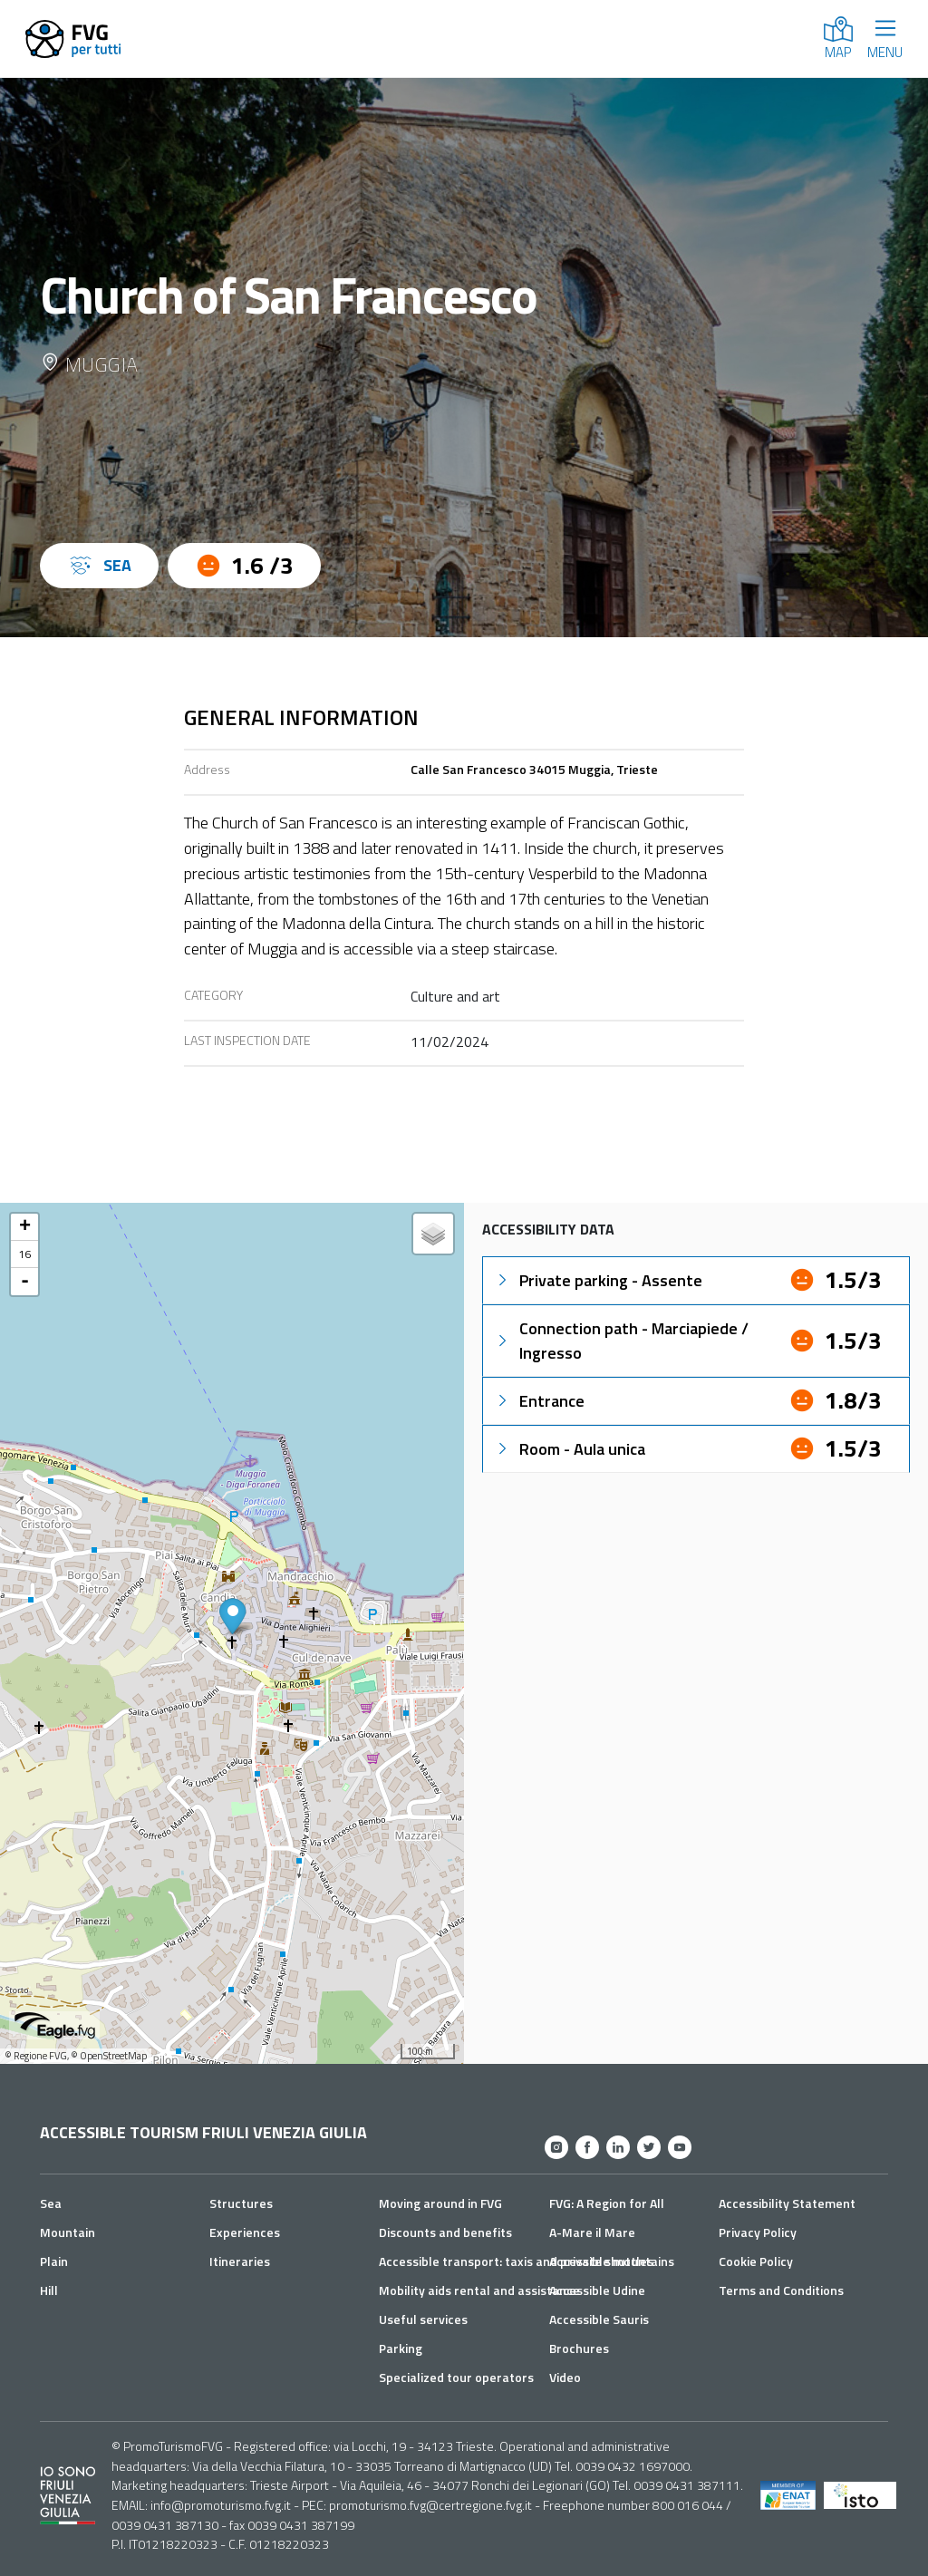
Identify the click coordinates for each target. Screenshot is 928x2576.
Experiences (244, 2232)
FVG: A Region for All (606, 2203)
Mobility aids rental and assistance (479, 2290)
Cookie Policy (756, 2261)
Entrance (539, 1401)
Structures (241, 2203)
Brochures (579, 2348)
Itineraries (239, 2261)
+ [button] (25, 1227)
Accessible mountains (611, 2261)
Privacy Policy (758, 2232)
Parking (400, 2348)
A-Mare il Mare (592, 2232)
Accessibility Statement (787, 2203)
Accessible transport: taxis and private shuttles (516, 2261)
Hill (49, 2290)
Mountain (67, 2232)
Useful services (423, 2319)
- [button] (25, 1281)
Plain (54, 2261)
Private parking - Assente (598, 1280)
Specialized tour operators (456, 2377)
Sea (51, 2203)
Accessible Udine (597, 2290)
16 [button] (24, 1254)
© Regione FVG (36, 2055)
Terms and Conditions (781, 2290)
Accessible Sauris (599, 2319)
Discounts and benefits (445, 2232)
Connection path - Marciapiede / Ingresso (621, 1340)
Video (565, 2377)
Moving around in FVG (440, 2203)
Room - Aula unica (569, 1449)
